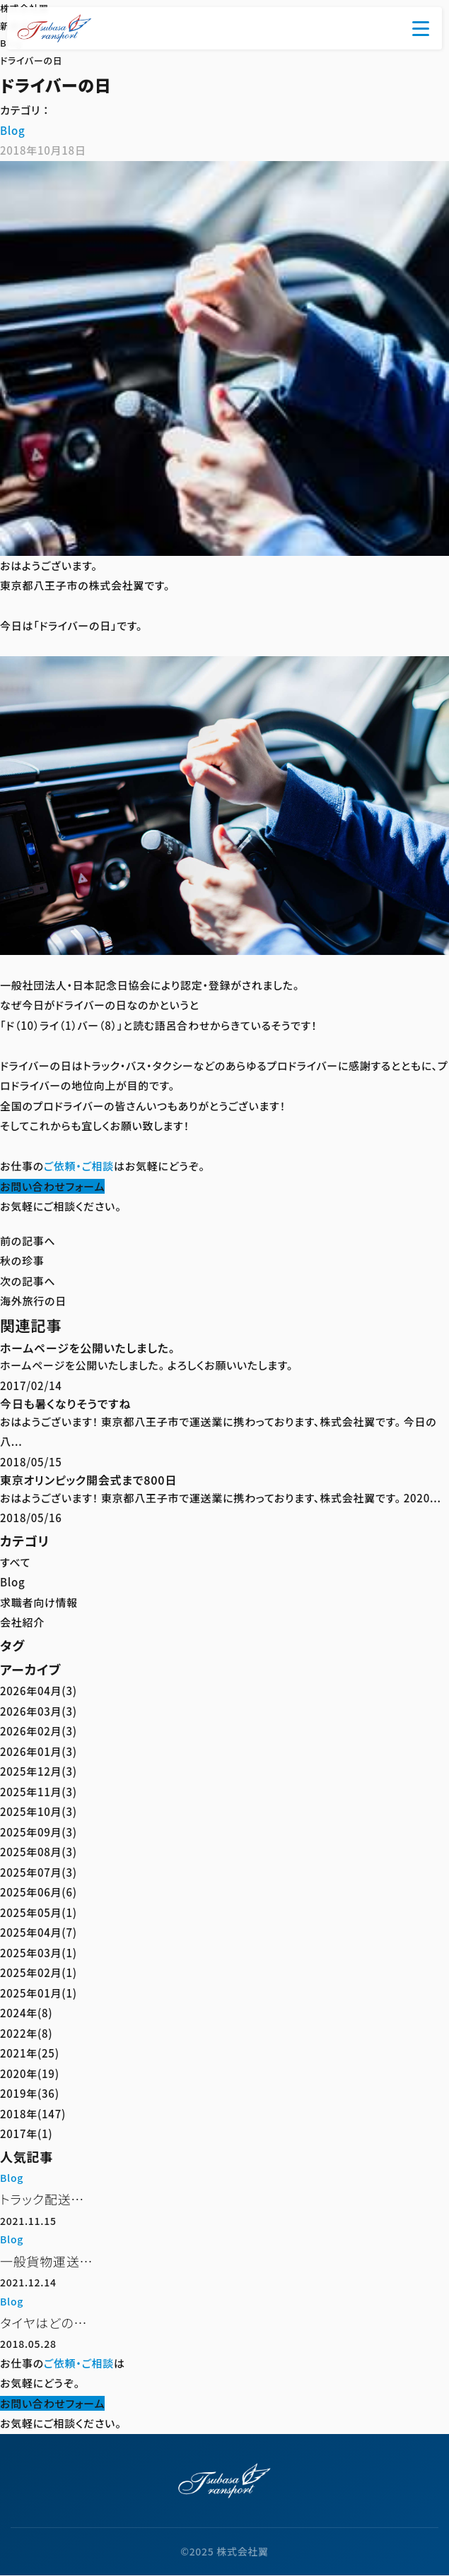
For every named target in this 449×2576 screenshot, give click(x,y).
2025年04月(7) (38, 1932)
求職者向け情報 (39, 1602)
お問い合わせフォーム (52, 1186)
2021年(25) (29, 2053)
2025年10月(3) (38, 1811)
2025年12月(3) (38, 1771)
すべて (15, 1562)
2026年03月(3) (38, 1711)
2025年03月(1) (38, 1952)
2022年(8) (26, 2033)
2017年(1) (26, 2133)
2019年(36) (29, 2093)
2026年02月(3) (38, 1730)
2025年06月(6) (38, 1891)
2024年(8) (26, 2012)
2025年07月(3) (38, 1872)
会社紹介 (22, 1622)
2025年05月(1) (38, 1912)
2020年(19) (29, 2073)
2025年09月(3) (38, 1831)
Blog (12, 130)
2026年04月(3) (38, 1690)
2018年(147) (33, 2113)
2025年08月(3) (38, 1851)
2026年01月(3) (38, 1751)
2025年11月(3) (38, 1791)
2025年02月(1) (38, 1972)
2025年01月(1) (38, 1993)
